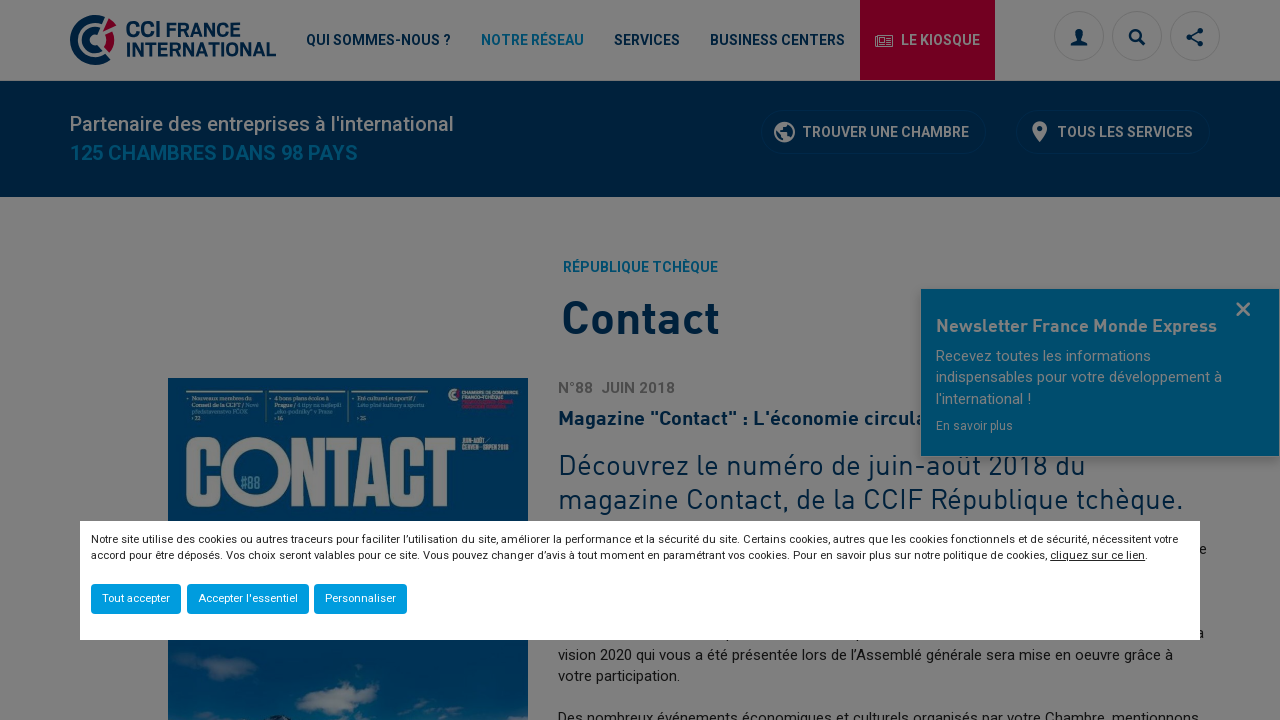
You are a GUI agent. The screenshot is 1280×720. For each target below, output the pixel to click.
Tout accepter (136, 598)
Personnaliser (360, 598)
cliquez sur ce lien (1097, 555)
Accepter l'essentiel (248, 598)
